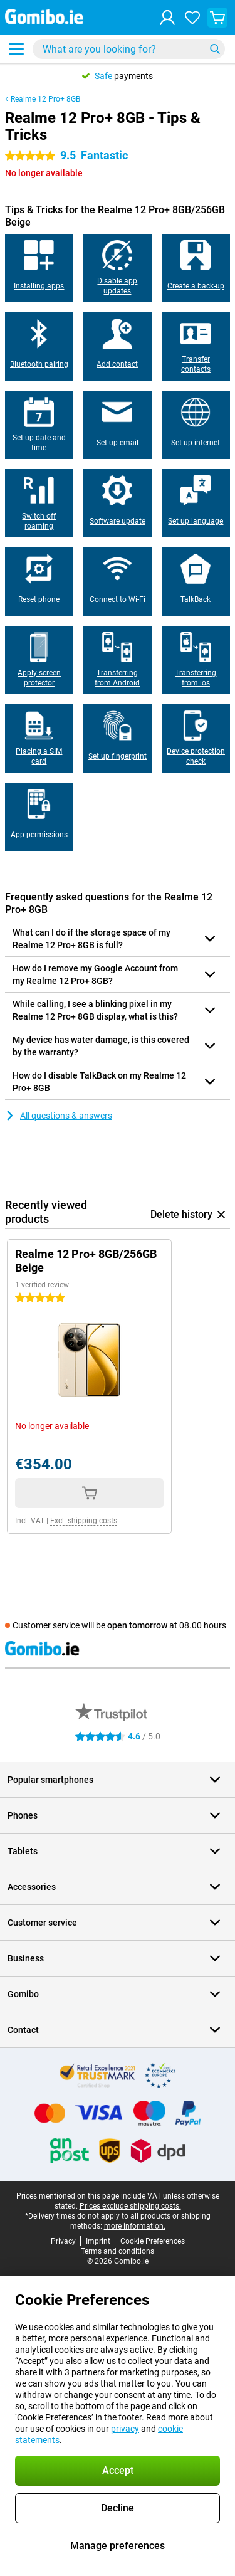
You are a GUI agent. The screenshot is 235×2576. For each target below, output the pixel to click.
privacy (125, 2429)
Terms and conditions (117, 2251)
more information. (134, 2226)
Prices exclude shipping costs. (130, 2206)
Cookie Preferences (152, 2241)
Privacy (63, 2241)
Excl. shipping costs (83, 1520)
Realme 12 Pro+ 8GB (45, 99)
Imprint (98, 2241)
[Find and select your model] (129, 49)
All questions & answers (58, 1116)
